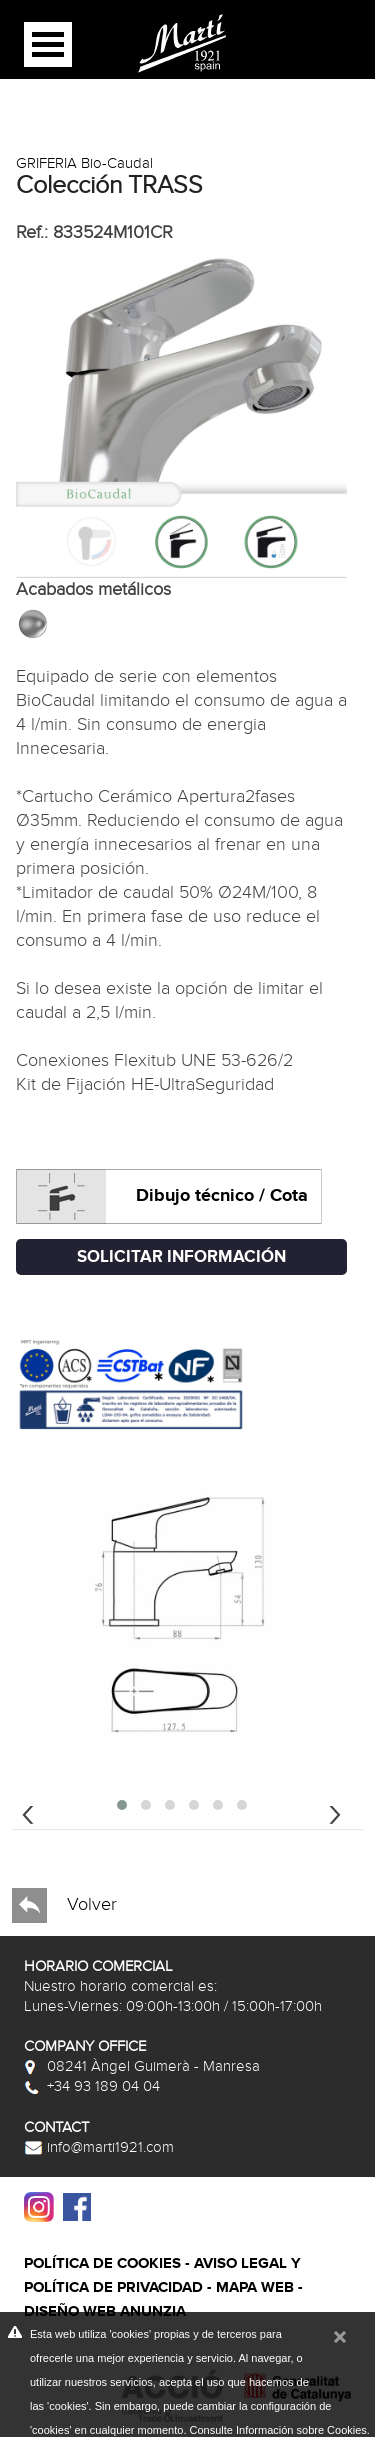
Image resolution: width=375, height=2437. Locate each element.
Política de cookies (102, 2263)
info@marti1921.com (99, 2147)
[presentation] (28, 1812)
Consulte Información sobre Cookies (278, 2430)
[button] (122, 1805)
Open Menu (48, 44)
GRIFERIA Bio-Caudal (84, 163)
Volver (64, 1905)
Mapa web (255, 2287)
